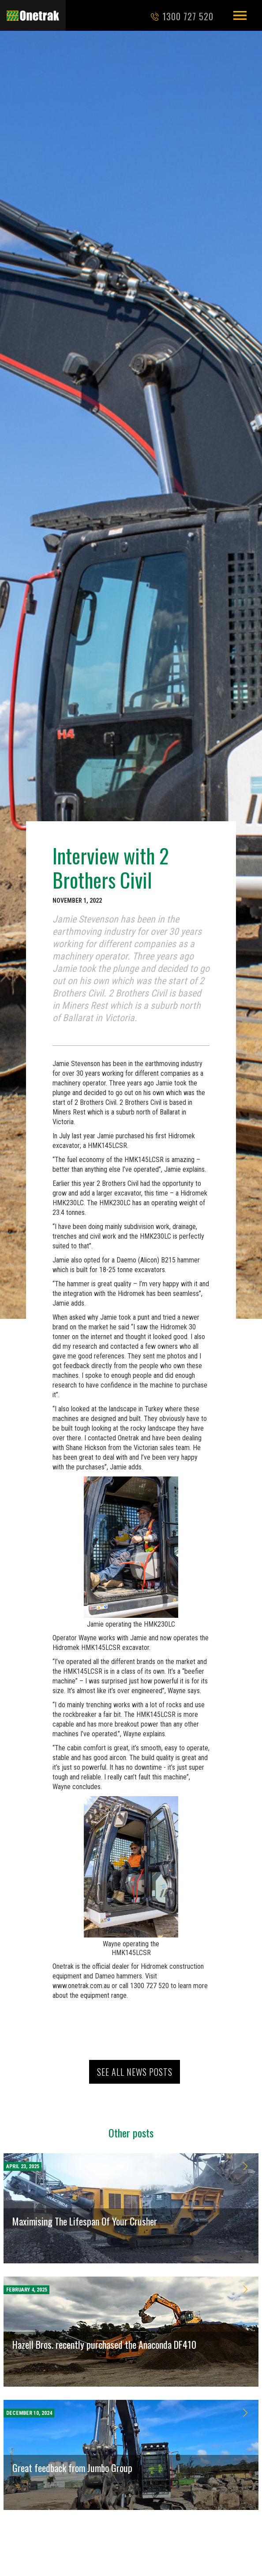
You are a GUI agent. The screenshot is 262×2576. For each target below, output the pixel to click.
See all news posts (134, 2071)
